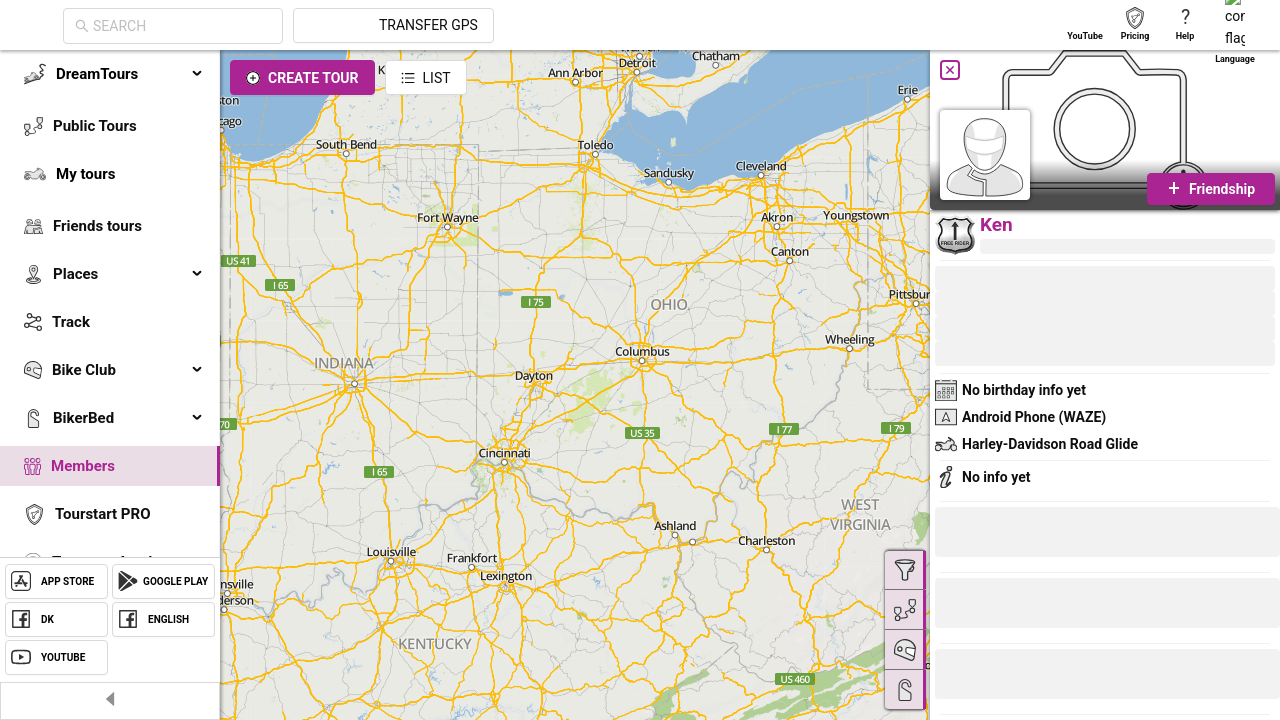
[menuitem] (110, 74)
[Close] (950, 70)
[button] (1002, 535)
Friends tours (97, 226)
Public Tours (95, 126)
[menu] (110, 342)
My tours (85, 174)
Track (71, 322)
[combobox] (362, 26)
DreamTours (130, 74)
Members (83, 466)
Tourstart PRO (102, 514)
